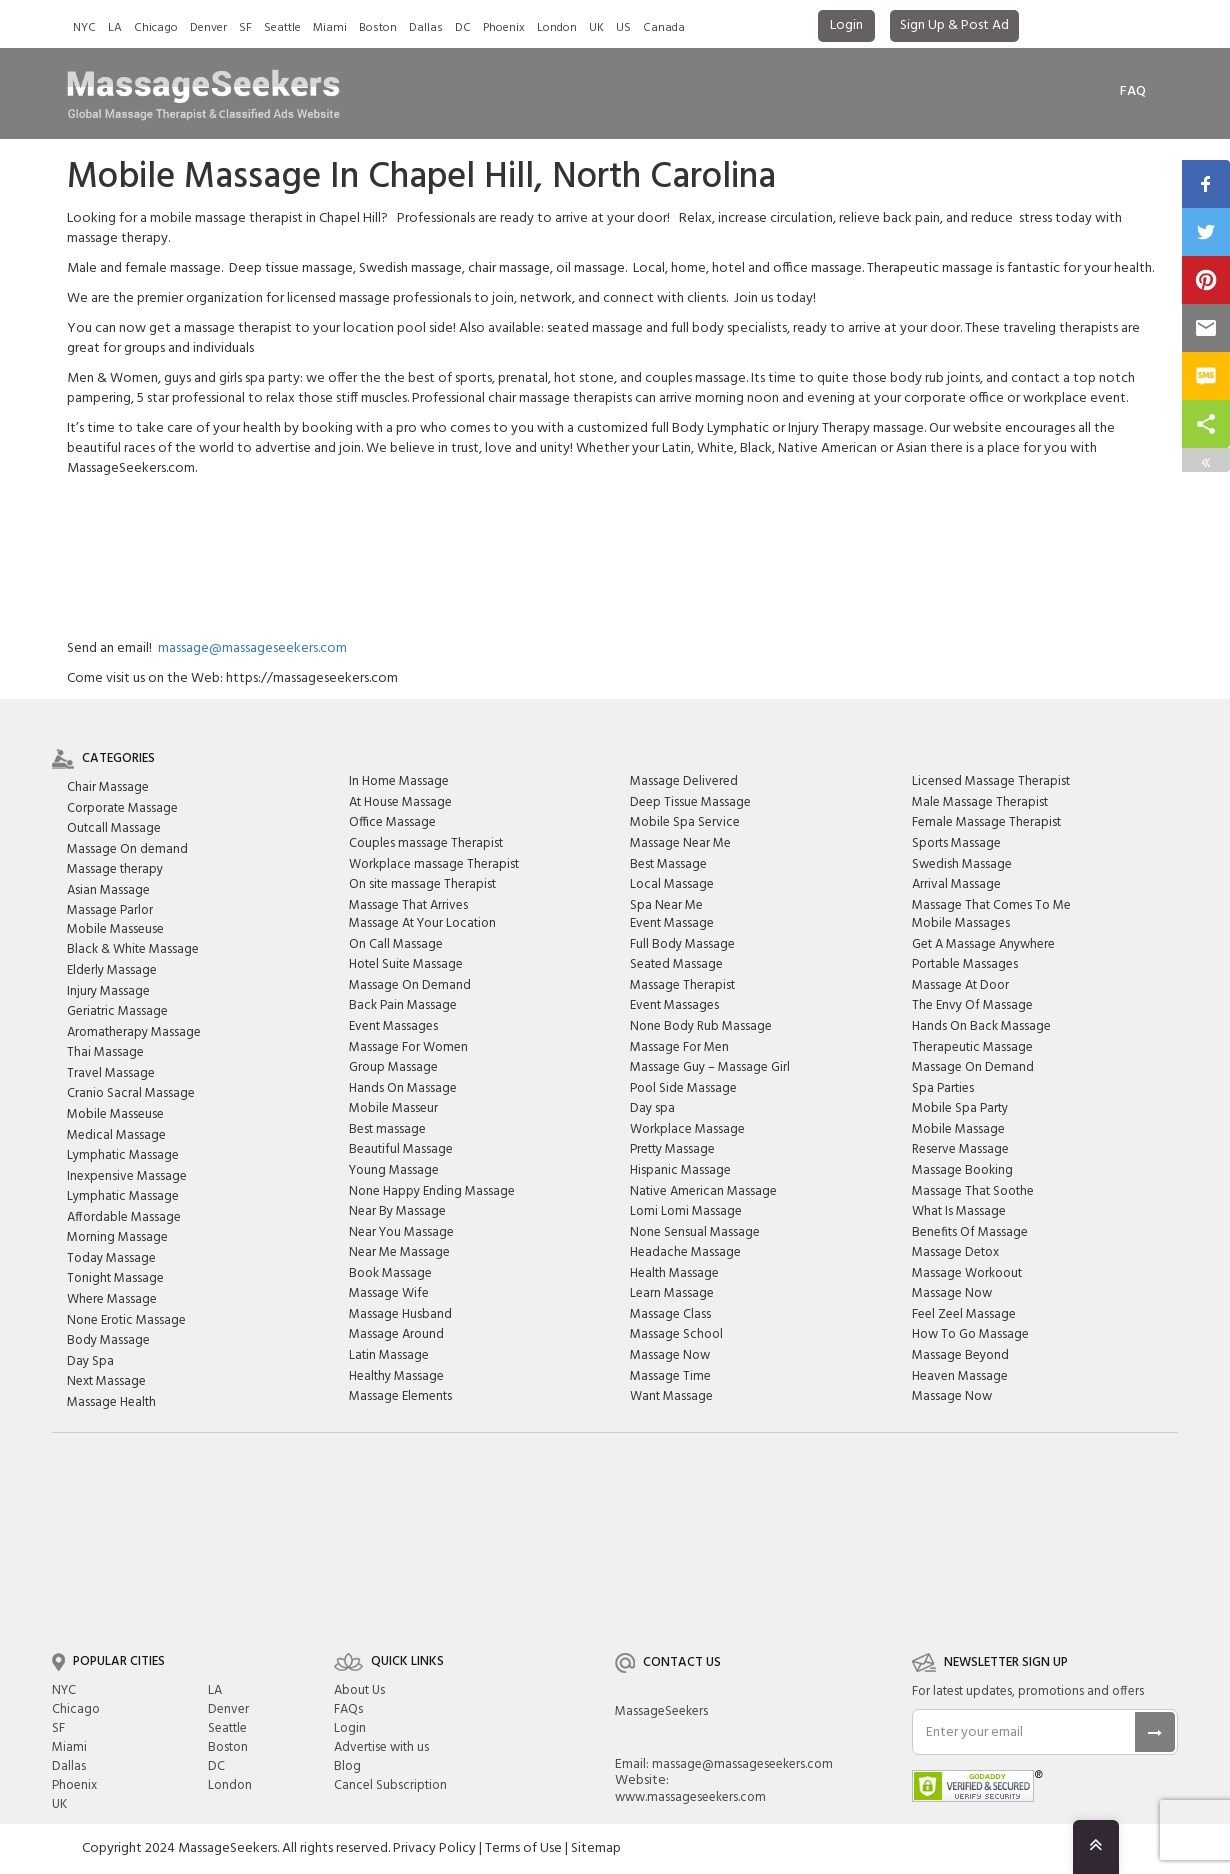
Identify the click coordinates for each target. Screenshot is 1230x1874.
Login (846, 25)
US (623, 28)
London (557, 28)
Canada (664, 28)
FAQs (348, 1709)
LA (115, 28)
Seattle (282, 28)
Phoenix (504, 28)
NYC (84, 28)
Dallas (426, 28)
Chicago (156, 28)
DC (463, 28)
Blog (347, 1766)
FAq (1133, 91)
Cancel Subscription (390, 1785)
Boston (378, 28)
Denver (208, 28)
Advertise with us (381, 1747)
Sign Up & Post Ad (954, 25)
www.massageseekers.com (690, 1797)
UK (596, 28)
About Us (359, 1690)
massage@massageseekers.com (252, 648)
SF (245, 28)
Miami (330, 28)
